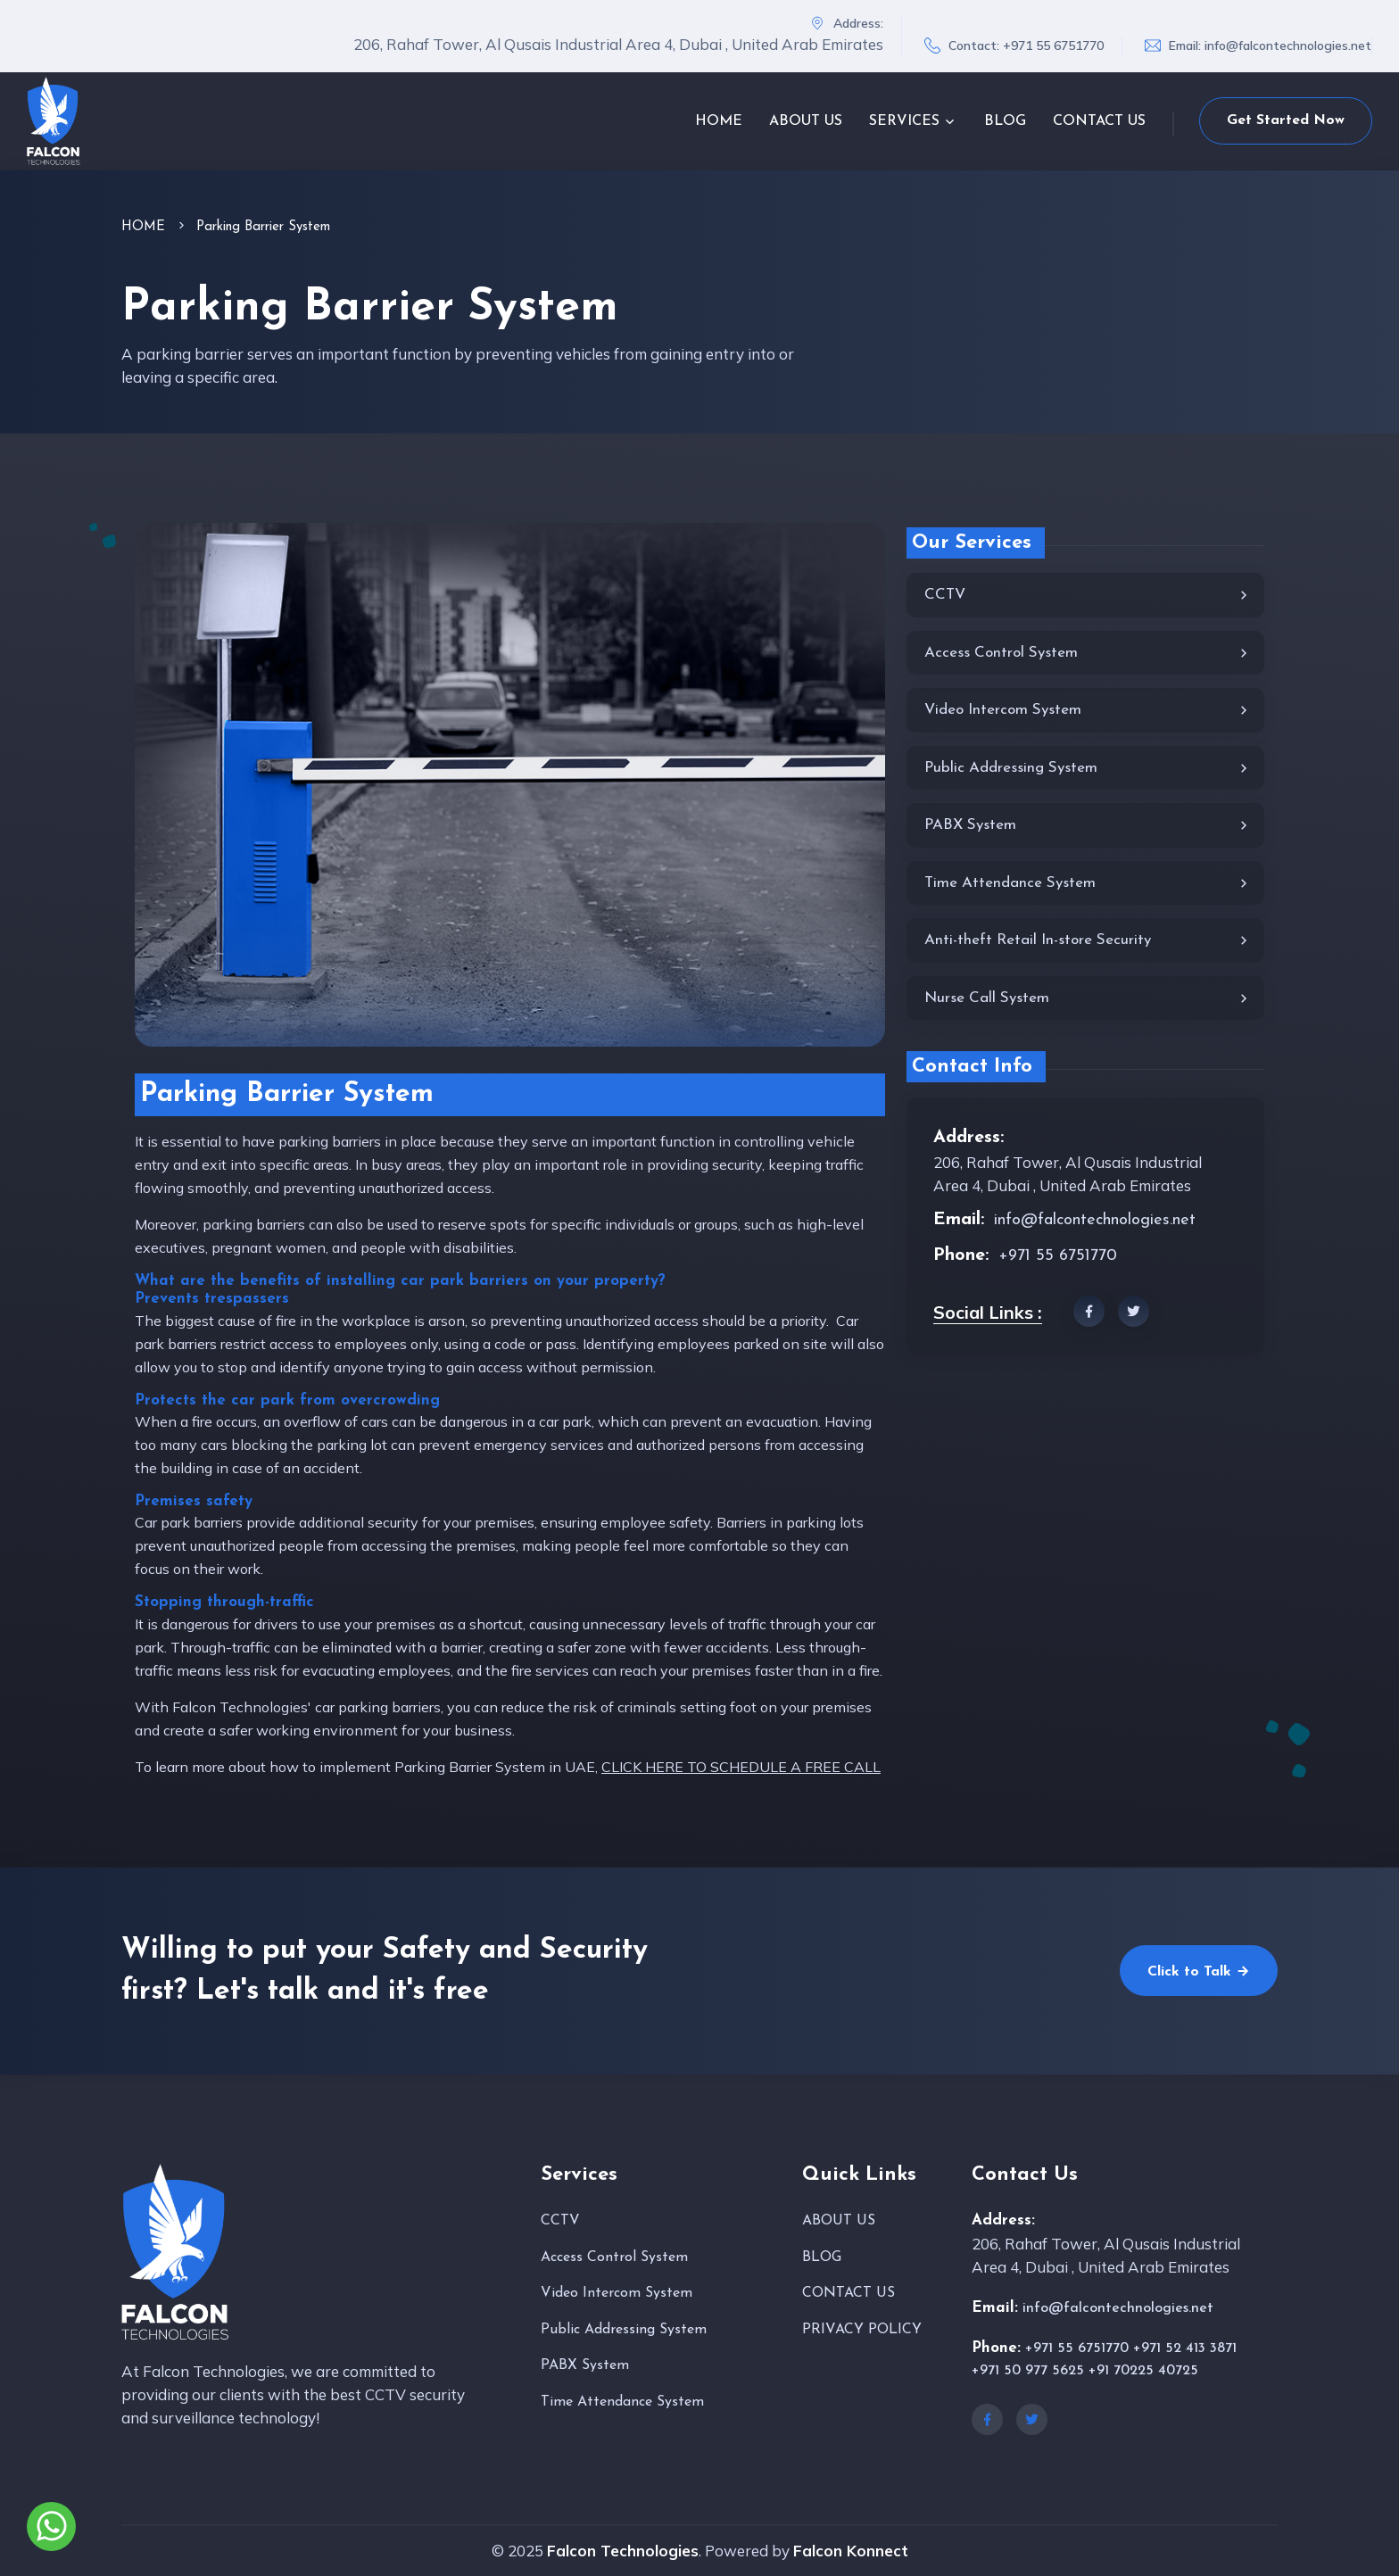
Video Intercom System (1088, 711)
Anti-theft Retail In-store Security (1088, 941)
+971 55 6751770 (1053, 45)
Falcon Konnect (850, 2550)
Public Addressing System (1088, 769)
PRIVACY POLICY (862, 2330)
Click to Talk (1198, 1971)
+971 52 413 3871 (1185, 2348)
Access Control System (1088, 654)
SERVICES (904, 121)
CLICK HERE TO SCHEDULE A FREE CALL (741, 1767)
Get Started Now (1286, 120)
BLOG (1005, 121)
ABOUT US (805, 121)
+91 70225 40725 (1143, 2371)
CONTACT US (1099, 121)
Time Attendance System (1088, 884)
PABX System (1088, 826)
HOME (718, 121)
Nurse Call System (1088, 999)
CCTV (1088, 596)
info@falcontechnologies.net (1287, 45)
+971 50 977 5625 (1028, 2371)
